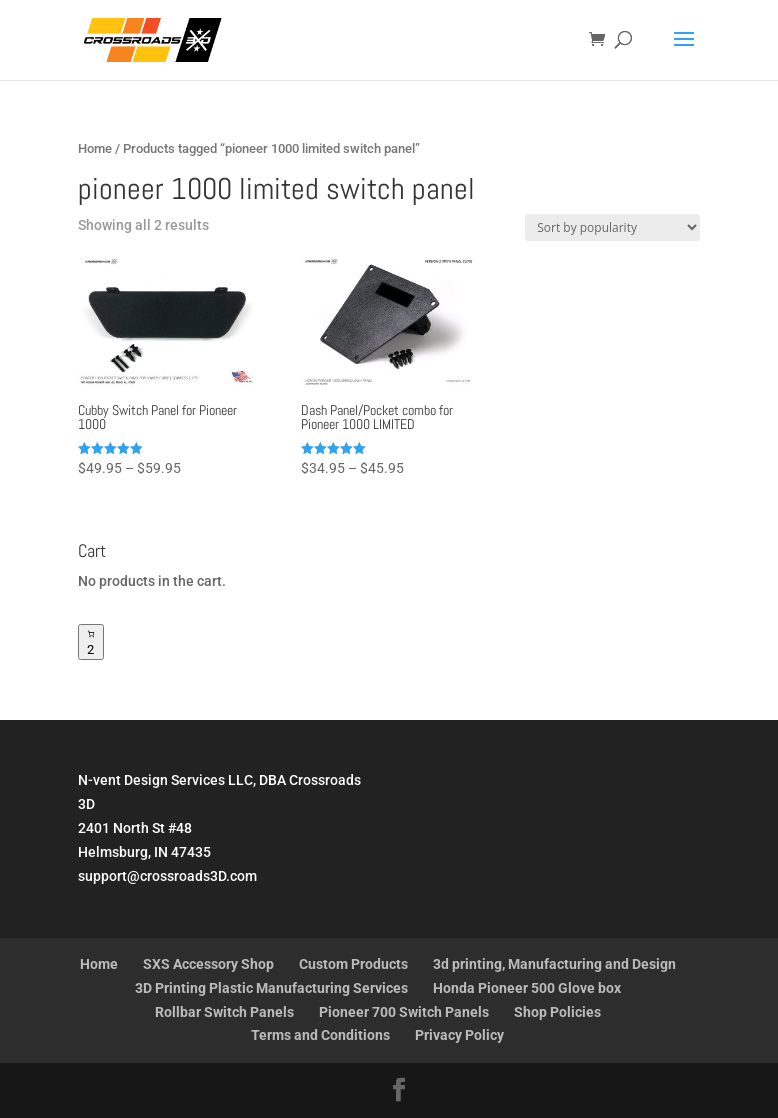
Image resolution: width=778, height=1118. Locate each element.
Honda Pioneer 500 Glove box (527, 988)
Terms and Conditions (320, 1035)
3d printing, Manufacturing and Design (554, 964)
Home (95, 148)
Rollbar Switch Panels (224, 1012)
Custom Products (353, 964)
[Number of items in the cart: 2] (91, 642)
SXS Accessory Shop (208, 964)
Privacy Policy (459, 1035)
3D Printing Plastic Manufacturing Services (271, 988)
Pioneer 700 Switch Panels (404, 1012)
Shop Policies (557, 1012)
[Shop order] (612, 227)
